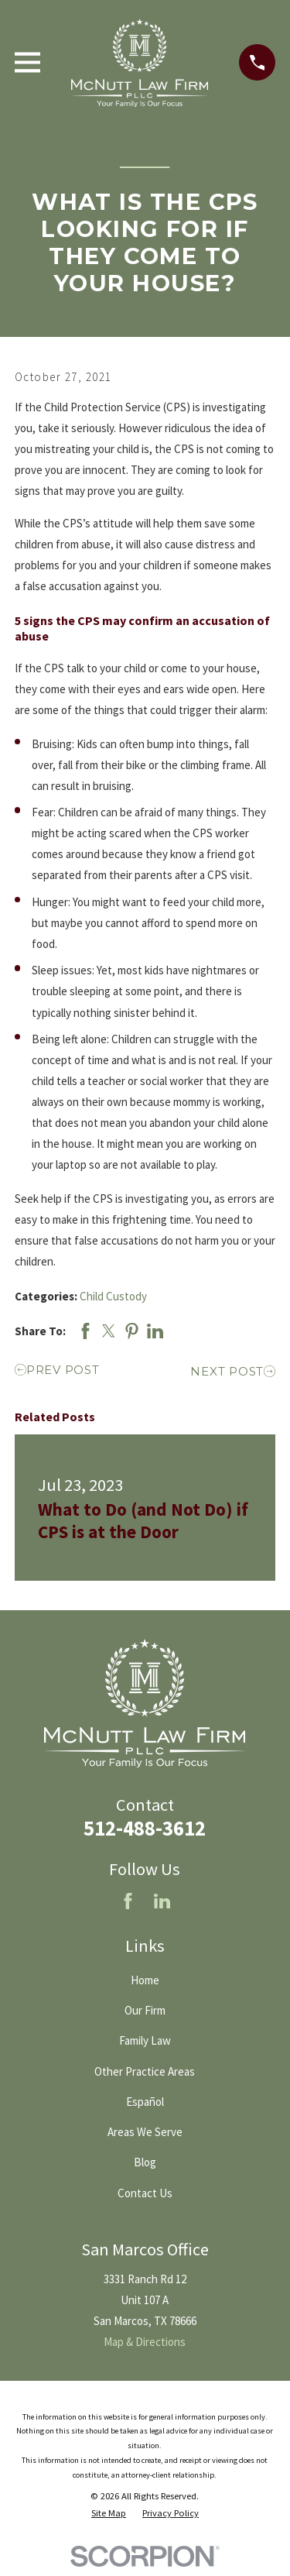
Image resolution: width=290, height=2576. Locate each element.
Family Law (145, 2040)
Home (145, 1980)
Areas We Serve (145, 2131)
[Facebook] (128, 1901)
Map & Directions (145, 2341)
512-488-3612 (145, 1828)
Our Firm (145, 2010)
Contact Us (145, 2193)
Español (145, 2101)
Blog (145, 2162)
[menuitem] (108, 2514)
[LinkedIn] (162, 1901)
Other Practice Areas (144, 2071)
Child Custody (113, 1296)
